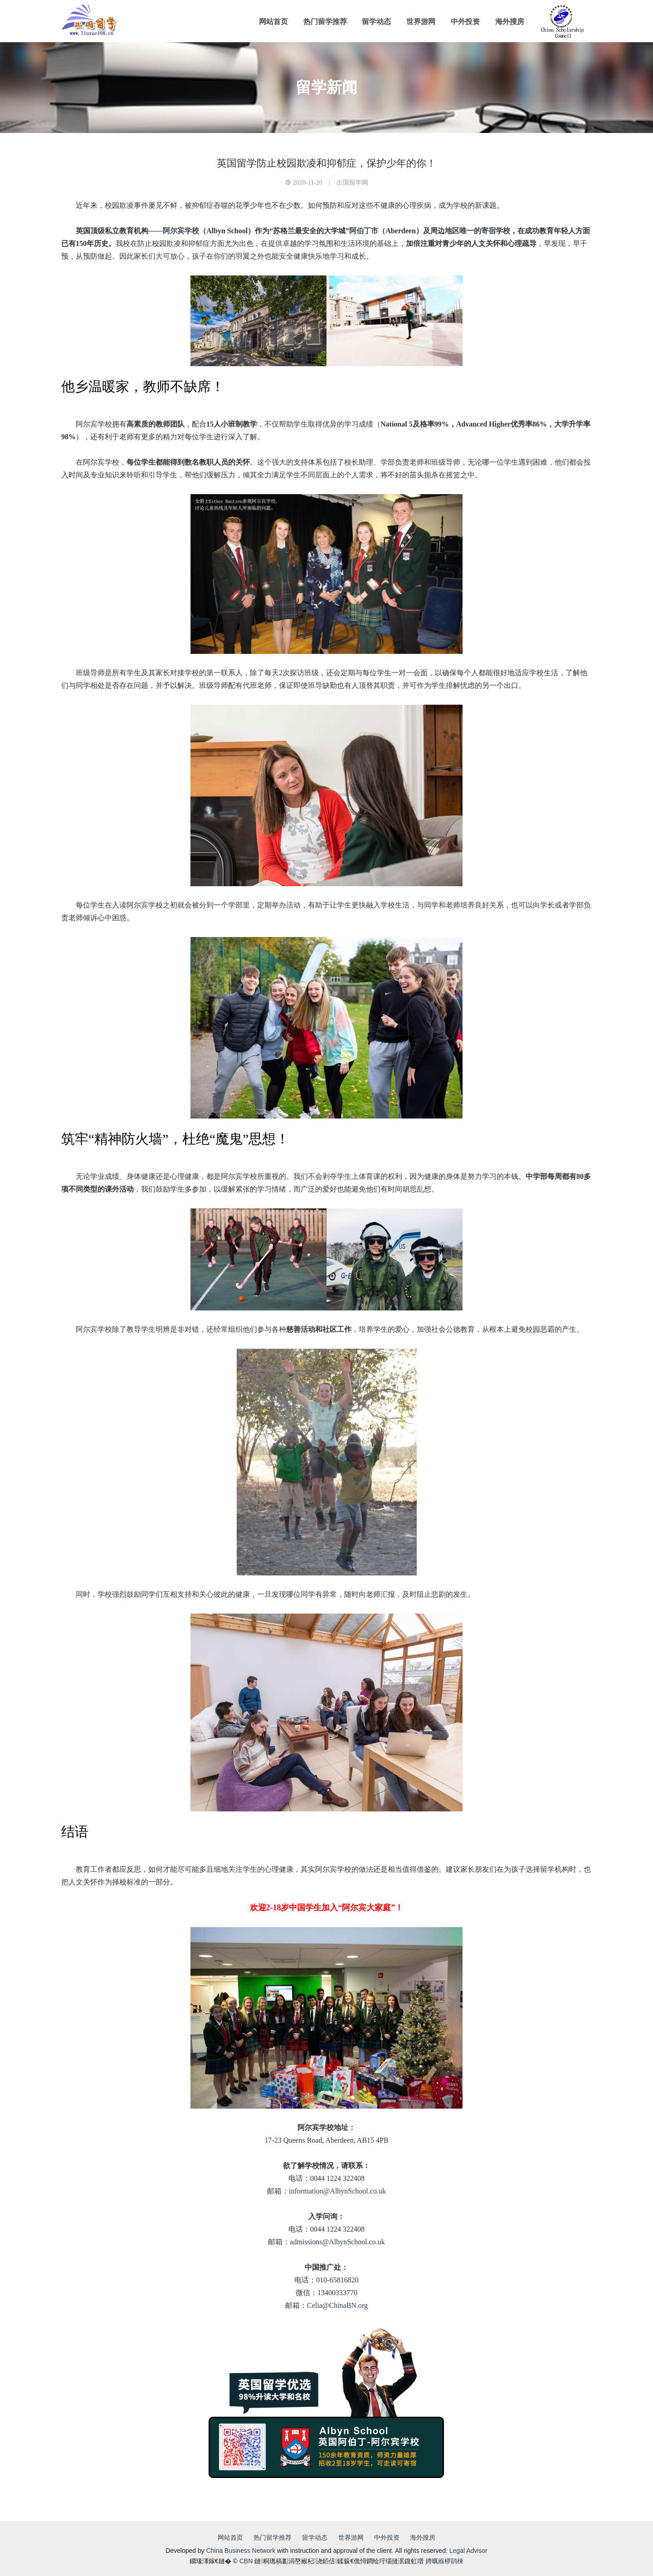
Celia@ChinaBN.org (337, 2305)
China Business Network (241, 2550)
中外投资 (465, 21)
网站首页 (273, 21)
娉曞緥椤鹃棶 (444, 2561)
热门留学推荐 (325, 21)
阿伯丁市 (363, 231)
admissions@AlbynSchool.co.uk (337, 2242)
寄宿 (488, 231)
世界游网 (420, 21)
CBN (246, 2561)
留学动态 (376, 21)
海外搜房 (509, 21)
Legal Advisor (468, 2550)
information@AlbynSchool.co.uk (337, 2191)
